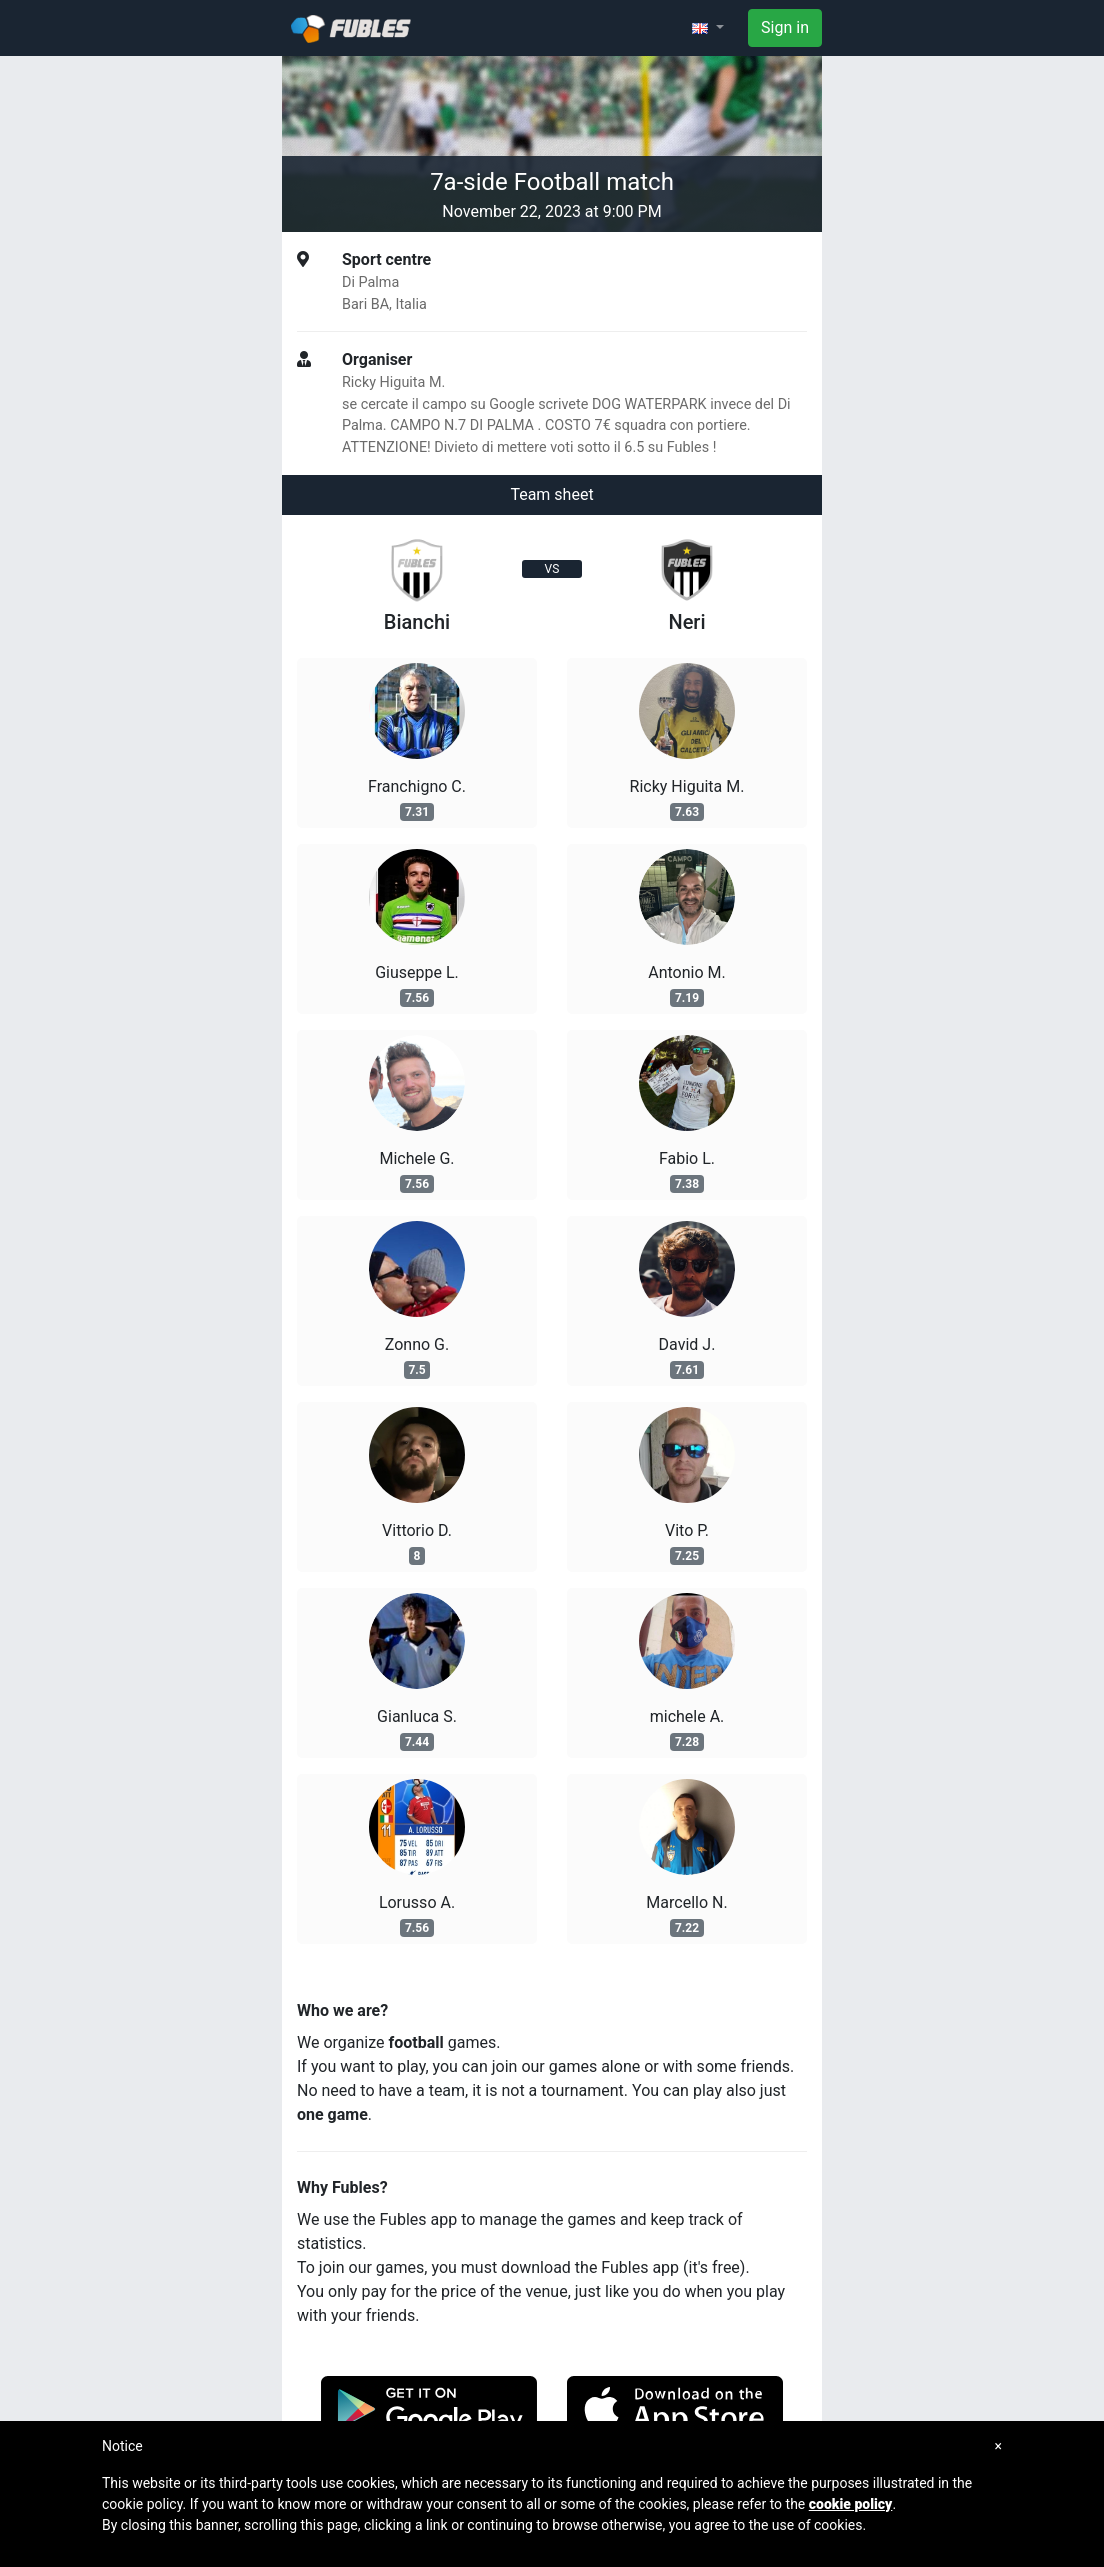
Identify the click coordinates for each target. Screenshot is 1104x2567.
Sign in (785, 27)
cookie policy (851, 2504)
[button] (708, 28)
